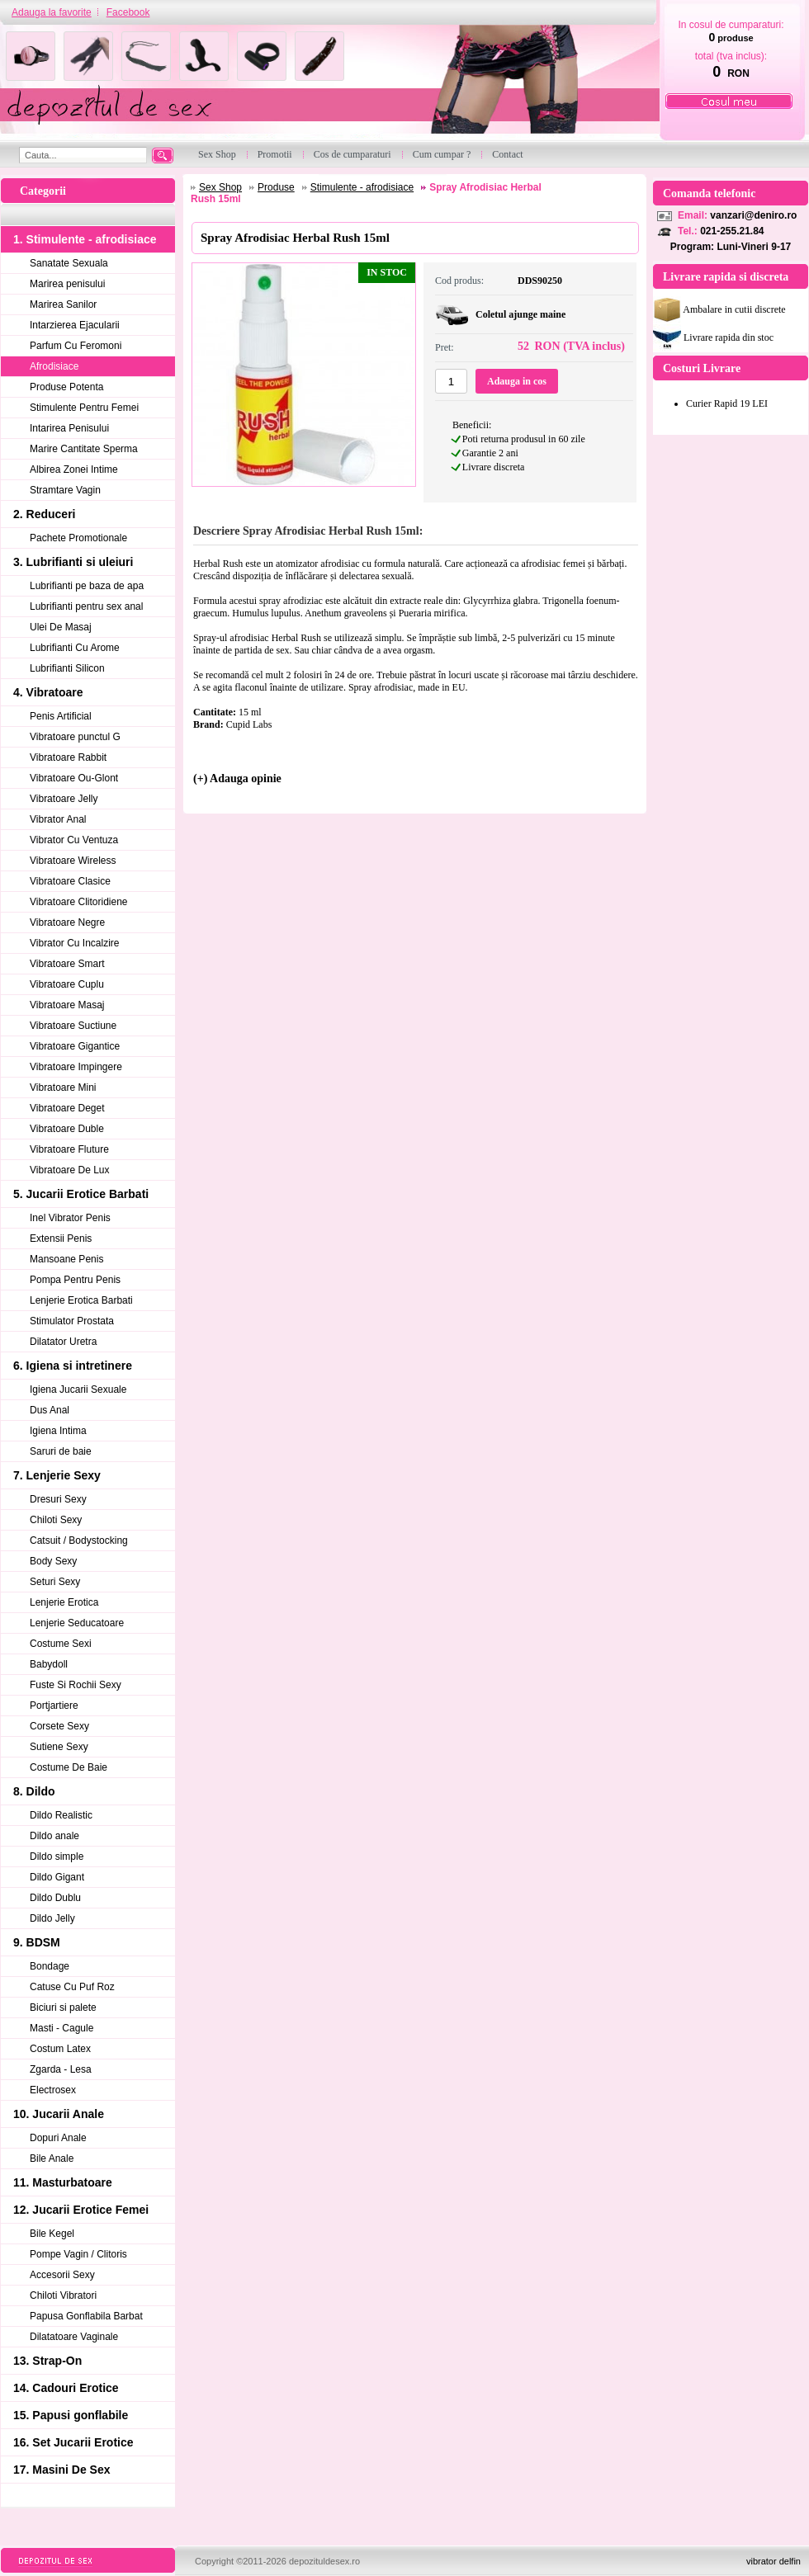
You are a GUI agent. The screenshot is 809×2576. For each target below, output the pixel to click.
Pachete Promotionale (78, 538)
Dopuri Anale (58, 2138)
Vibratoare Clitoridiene (79, 902)
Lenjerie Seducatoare (77, 1623)
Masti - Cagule (61, 2028)
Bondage (49, 1966)
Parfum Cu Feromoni (75, 345)
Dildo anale (54, 1836)
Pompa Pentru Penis (75, 1280)
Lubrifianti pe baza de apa (87, 586)
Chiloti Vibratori (63, 2295)
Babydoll (49, 1664)
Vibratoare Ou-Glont (74, 778)
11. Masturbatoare (62, 2182)
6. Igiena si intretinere (72, 1365)
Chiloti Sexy (56, 1520)
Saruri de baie (61, 1451)
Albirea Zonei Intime (74, 469)
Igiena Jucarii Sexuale (78, 1389)
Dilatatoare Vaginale (74, 2336)
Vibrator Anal (58, 819)
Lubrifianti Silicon (67, 668)
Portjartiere (54, 1705)
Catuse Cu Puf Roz (72, 1987)
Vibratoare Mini (63, 1087)
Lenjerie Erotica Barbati (81, 1300)
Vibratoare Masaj (67, 1005)
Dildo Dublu (55, 1898)
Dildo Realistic (61, 1815)
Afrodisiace (54, 366)
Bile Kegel (52, 2233)
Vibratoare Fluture (69, 1149)
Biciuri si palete (63, 2007)
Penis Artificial (61, 716)
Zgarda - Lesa (61, 2069)
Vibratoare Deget (67, 1108)
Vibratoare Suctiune (73, 1025)
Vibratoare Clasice (70, 881)
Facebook (128, 12)
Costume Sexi (61, 1643)
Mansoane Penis (66, 1259)
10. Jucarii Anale (58, 2114)
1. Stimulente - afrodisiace (85, 239)
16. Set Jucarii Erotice (73, 2442)
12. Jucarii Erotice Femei (81, 2209)
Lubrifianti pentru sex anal (86, 606)
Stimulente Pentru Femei (84, 407)
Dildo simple (56, 1856)
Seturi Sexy (55, 1582)
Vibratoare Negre (67, 922)
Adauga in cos (516, 381)
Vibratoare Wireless (73, 860)
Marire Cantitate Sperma (84, 449)
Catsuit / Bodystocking (79, 1540)
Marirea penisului (67, 284)
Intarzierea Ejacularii (75, 325)
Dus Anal (49, 1410)
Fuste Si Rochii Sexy (75, 1685)
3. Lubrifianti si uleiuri (73, 562)
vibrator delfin (773, 2561)
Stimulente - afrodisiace (362, 187)
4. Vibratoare (48, 692)
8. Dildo (34, 1791)
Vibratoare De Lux (70, 1170)
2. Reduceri (44, 514)
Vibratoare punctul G (75, 737)
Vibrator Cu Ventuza (74, 840)
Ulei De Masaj (61, 627)
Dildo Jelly (52, 1918)
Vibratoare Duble (67, 1129)
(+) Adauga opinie (237, 778)
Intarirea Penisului (69, 428)
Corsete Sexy (59, 1726)
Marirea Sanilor (63, 304)
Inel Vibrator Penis (70, 1218)
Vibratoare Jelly (64, 798)
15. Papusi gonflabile (70, 2415)
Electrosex (53, 2090)
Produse (276, 187)
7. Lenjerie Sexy (57, 1475)
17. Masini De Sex (62, 2469)
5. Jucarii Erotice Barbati (81, 1194)
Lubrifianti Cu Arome (75, 647)
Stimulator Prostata (72, 1321)
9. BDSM (36, 1942)
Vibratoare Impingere (76, 1067)
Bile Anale (51, 2158)
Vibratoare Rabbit (68, 757)
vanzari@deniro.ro (753, 215)
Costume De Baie (68, 1767)
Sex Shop (220, 187)
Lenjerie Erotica (64, 1602)
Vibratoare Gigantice (75, 1046)
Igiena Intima (58, 1431)
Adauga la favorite (52, 12)
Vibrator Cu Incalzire (75, 943)
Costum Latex (60, 2049)
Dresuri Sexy (58, 1499)
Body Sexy (53, 1561)
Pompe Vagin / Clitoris (78, 2254)
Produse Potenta (66, 387)
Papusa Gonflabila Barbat (86, 2316)
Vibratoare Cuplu (67, 984)
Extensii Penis (61, 1238)
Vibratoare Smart (67, 964)
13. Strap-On (47, 2360)
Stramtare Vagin (65, 490)
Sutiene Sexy (59, 1747)
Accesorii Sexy (62, 2275)
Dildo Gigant (57, 1877)
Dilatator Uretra (63, 1341)
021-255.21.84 (732, 231)
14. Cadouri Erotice (66, 2387)
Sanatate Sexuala (69, 263)
